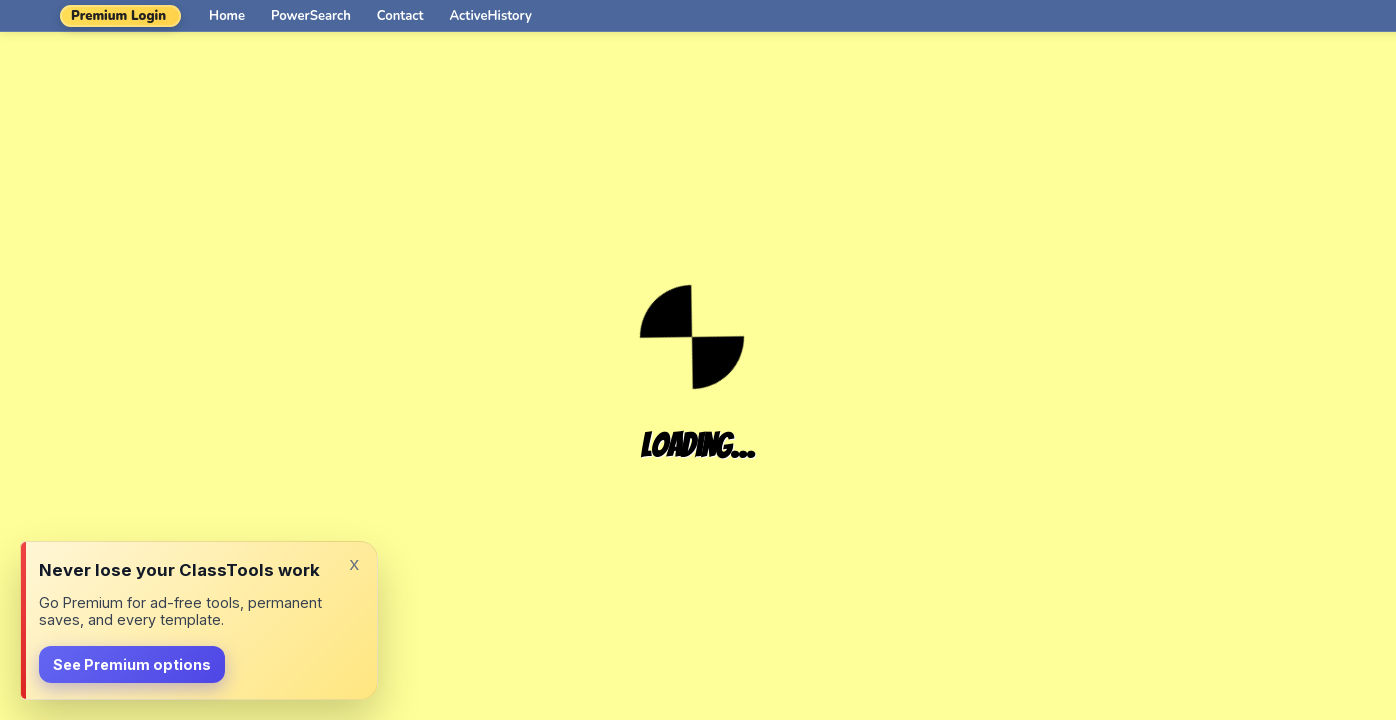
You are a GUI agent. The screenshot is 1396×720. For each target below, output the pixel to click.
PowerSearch (311, 16)
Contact (400, 16)
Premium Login (118, 16)
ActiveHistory (491, 16)
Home (227, 16)
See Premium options (132, 664)
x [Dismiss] (354, 563)
